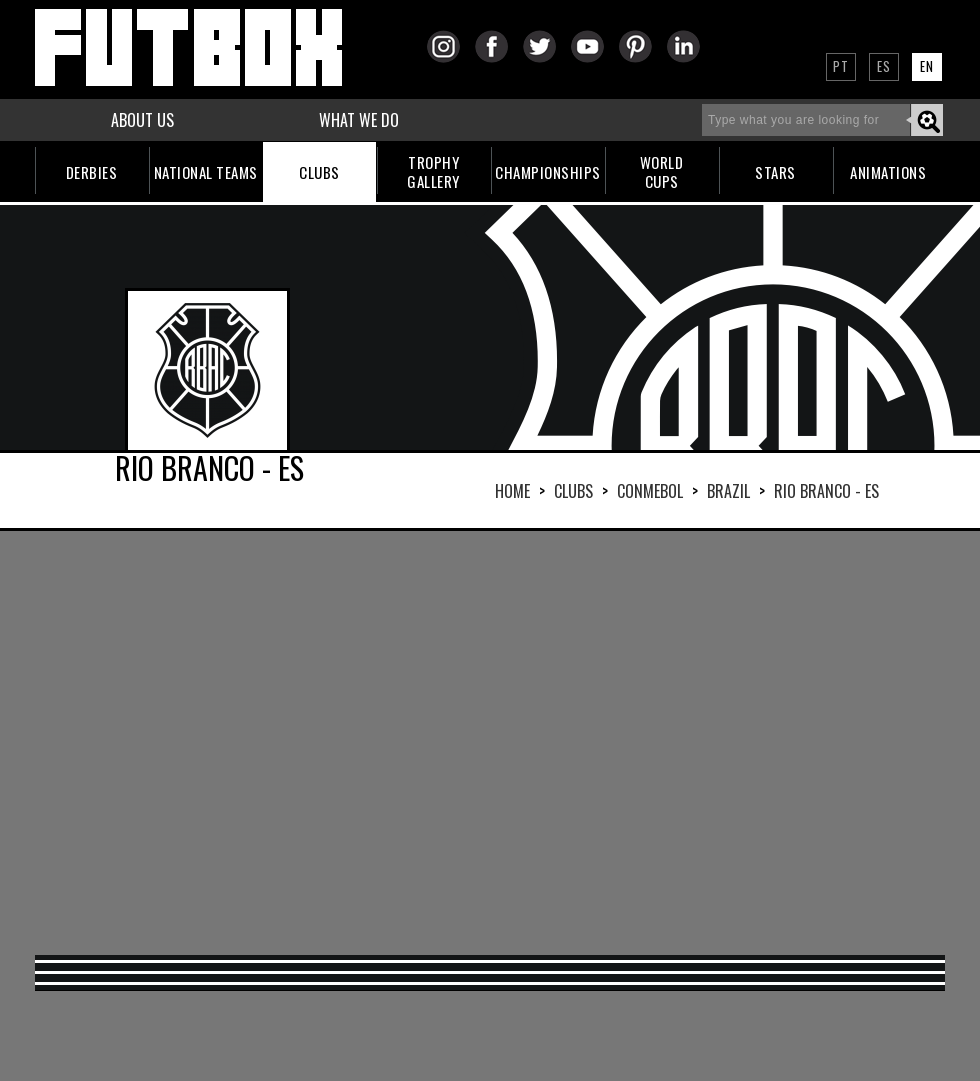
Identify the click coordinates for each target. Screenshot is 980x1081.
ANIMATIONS (888, 172)
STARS (775, 172)
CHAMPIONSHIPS (548, 172)
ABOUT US (142, 120)
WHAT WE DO (359, 120)
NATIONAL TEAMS (206, 172)
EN (927, 66)
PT (841, 66)
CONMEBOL (650, 491)
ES (884, 66)
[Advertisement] (447, 741)
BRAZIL (728, 491)
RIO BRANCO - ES (826, 491)
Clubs (573, 491)
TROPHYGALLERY (433, 171)
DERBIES (92, 172)
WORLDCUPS (662, 171)
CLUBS (319, 172)
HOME (512, 491)
